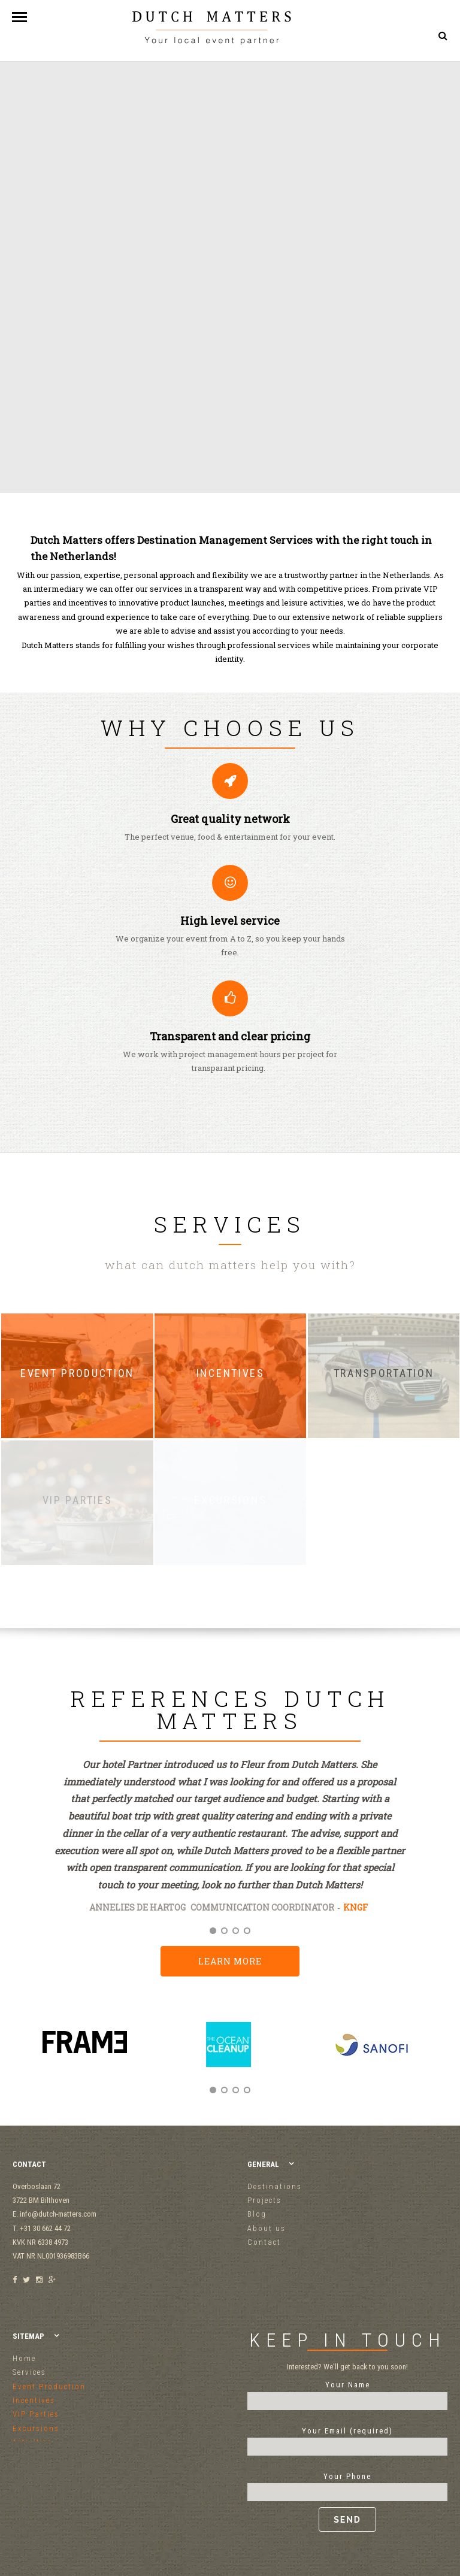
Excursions (36, 2428)
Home (24, 2358)
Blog (257, 2213)
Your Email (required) (347, 2438)
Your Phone (347, 2502)
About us (266, 2228)
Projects (264, 2200)
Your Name (347, 2392)
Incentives (34, 2400)
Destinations (274, 2186)
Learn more (230, 1961)
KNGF (355, 1907)
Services (29, 2372)
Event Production (49, 2386)
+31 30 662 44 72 (412, 89)
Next (434, 2057)
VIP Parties (36, 2413)
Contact (264, 2242)
